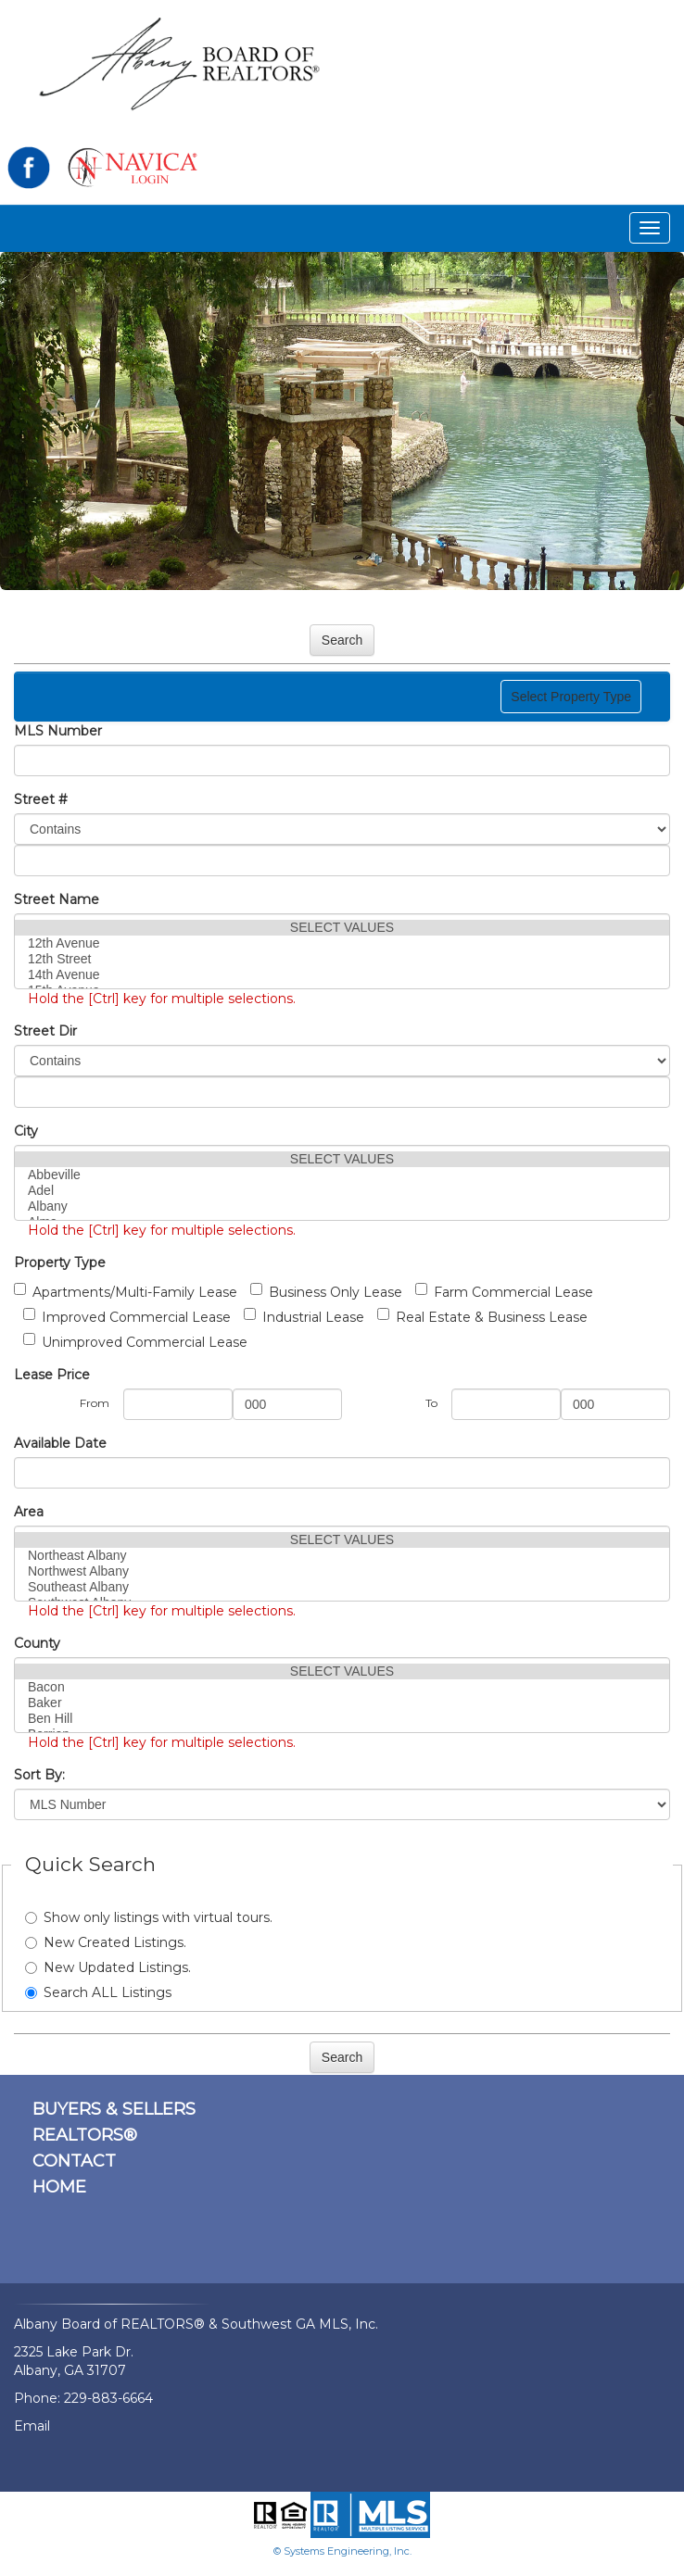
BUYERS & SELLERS (114, 2109)
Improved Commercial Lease (127, 1317)
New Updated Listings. (108, 1967)
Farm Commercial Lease (504, 1292)
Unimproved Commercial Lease (135, 1342)
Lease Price (52, 1374)
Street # (41, 799)
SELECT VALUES (342, 928)
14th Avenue (342, 975)
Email (32, 2426)
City (26, 1131)
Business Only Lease (326, 1292)
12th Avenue (342, 943)
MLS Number (58, 731)
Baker (342, 1703)
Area (29, 1511)
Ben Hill (342, 1719)
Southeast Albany (342, 1587)
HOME (59, 2187)
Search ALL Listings (98, 1992)
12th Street (342, 959)
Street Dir (45, 1031)
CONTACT (74, 2161)
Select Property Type (570, 700)
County (37, 1643)
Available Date (60, 1443)
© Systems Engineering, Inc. (342, 2551)
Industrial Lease (304, 1317)
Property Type (60, 1262)
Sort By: (39, 1774)
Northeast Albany (342, 1556)
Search (342, 640)
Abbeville (342, 1175)
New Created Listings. (105, 1942)
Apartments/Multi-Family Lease (125, 1292)
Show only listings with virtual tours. (148, 1917)
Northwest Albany (342, 1571)
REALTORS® (84, 2135)
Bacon (342, 1687)
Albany (342, 1206)
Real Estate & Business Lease (482, 1317)
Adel (342, 1191)
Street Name (56, 899)
